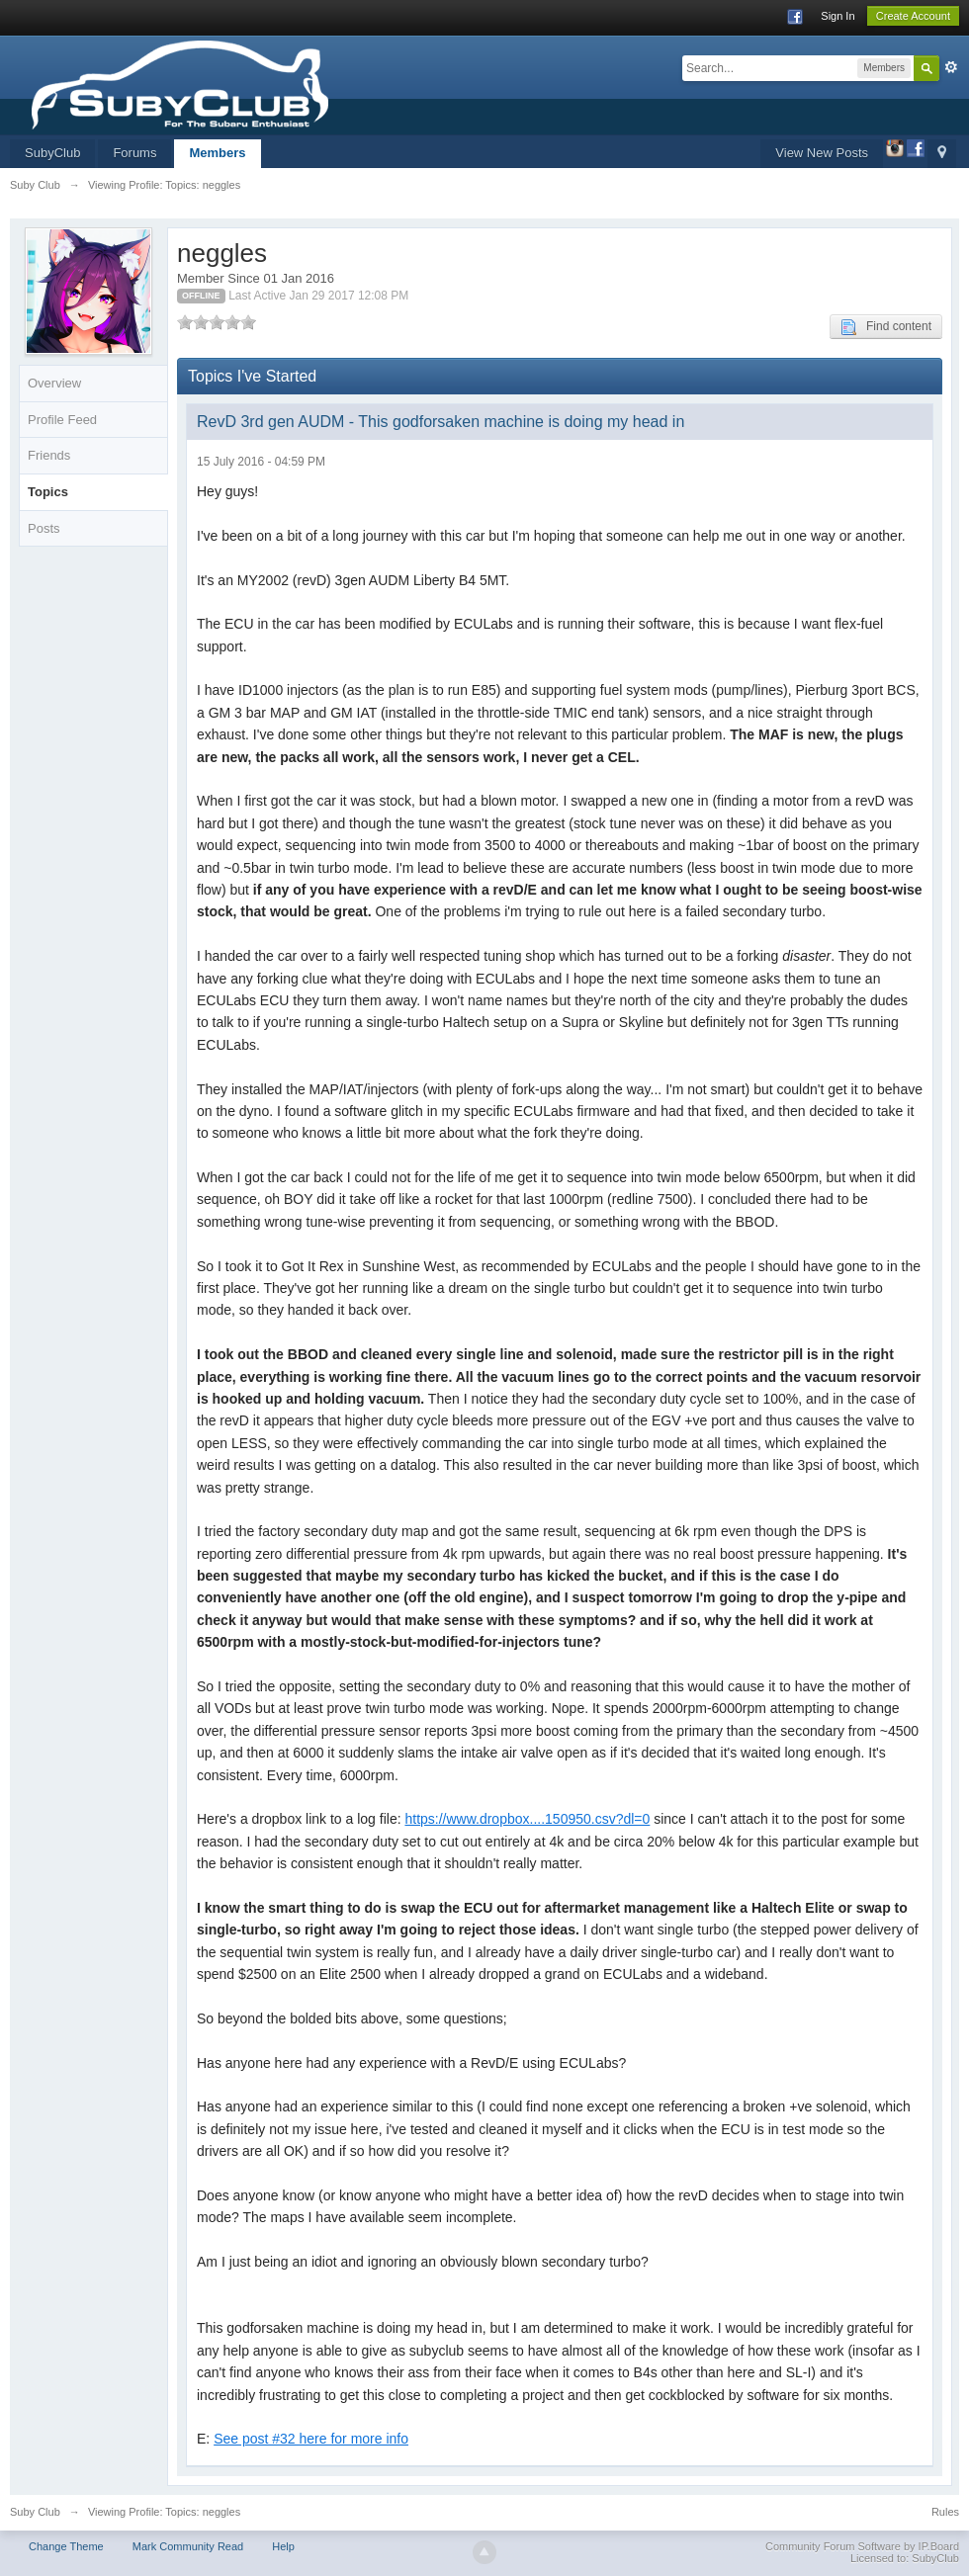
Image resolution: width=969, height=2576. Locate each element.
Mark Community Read (187, 2546)
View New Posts (821, 152)
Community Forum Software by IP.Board (862, 2546)
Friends (49, 455)
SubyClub (52, 152)
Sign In (837, 16)
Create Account (913, 16)
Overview (54, 383)
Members (217, 152)
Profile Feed (62, 419)
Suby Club (35, 2512)
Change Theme (66, 2546)
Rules (945, 2512)
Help (283, 2546)
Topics (48, 491)
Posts (44, 528)
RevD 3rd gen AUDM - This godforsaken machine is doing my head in (440, 421)
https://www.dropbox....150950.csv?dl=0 (527, 1819)
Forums (134, 152)
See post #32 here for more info (311, 2439)
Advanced (951, 67)
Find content (885, 327)
